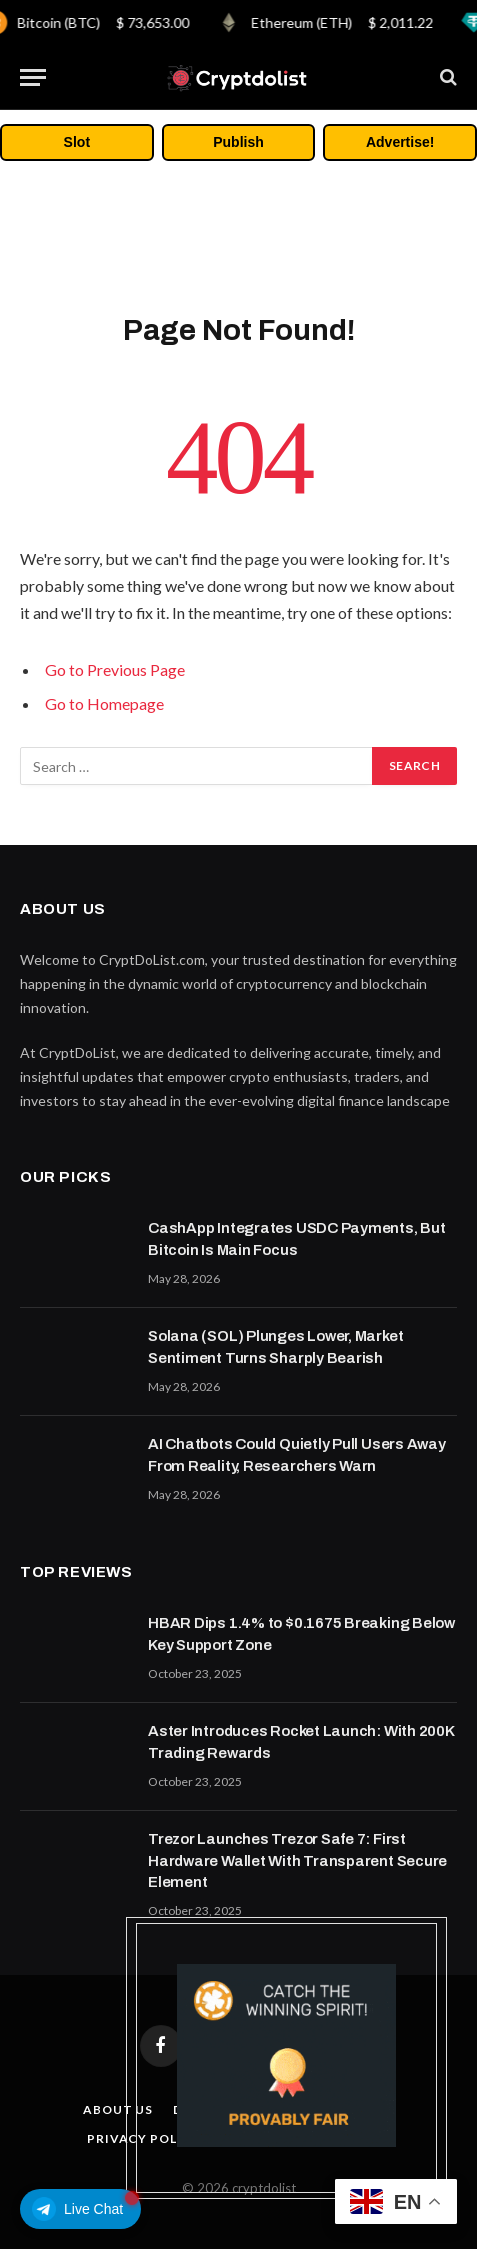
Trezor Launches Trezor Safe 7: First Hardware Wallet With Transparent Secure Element (297, 1860)
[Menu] (33, 77)
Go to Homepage (104, 703)
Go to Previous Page (115, 669)
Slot (77, 142)
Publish (238, 142)
